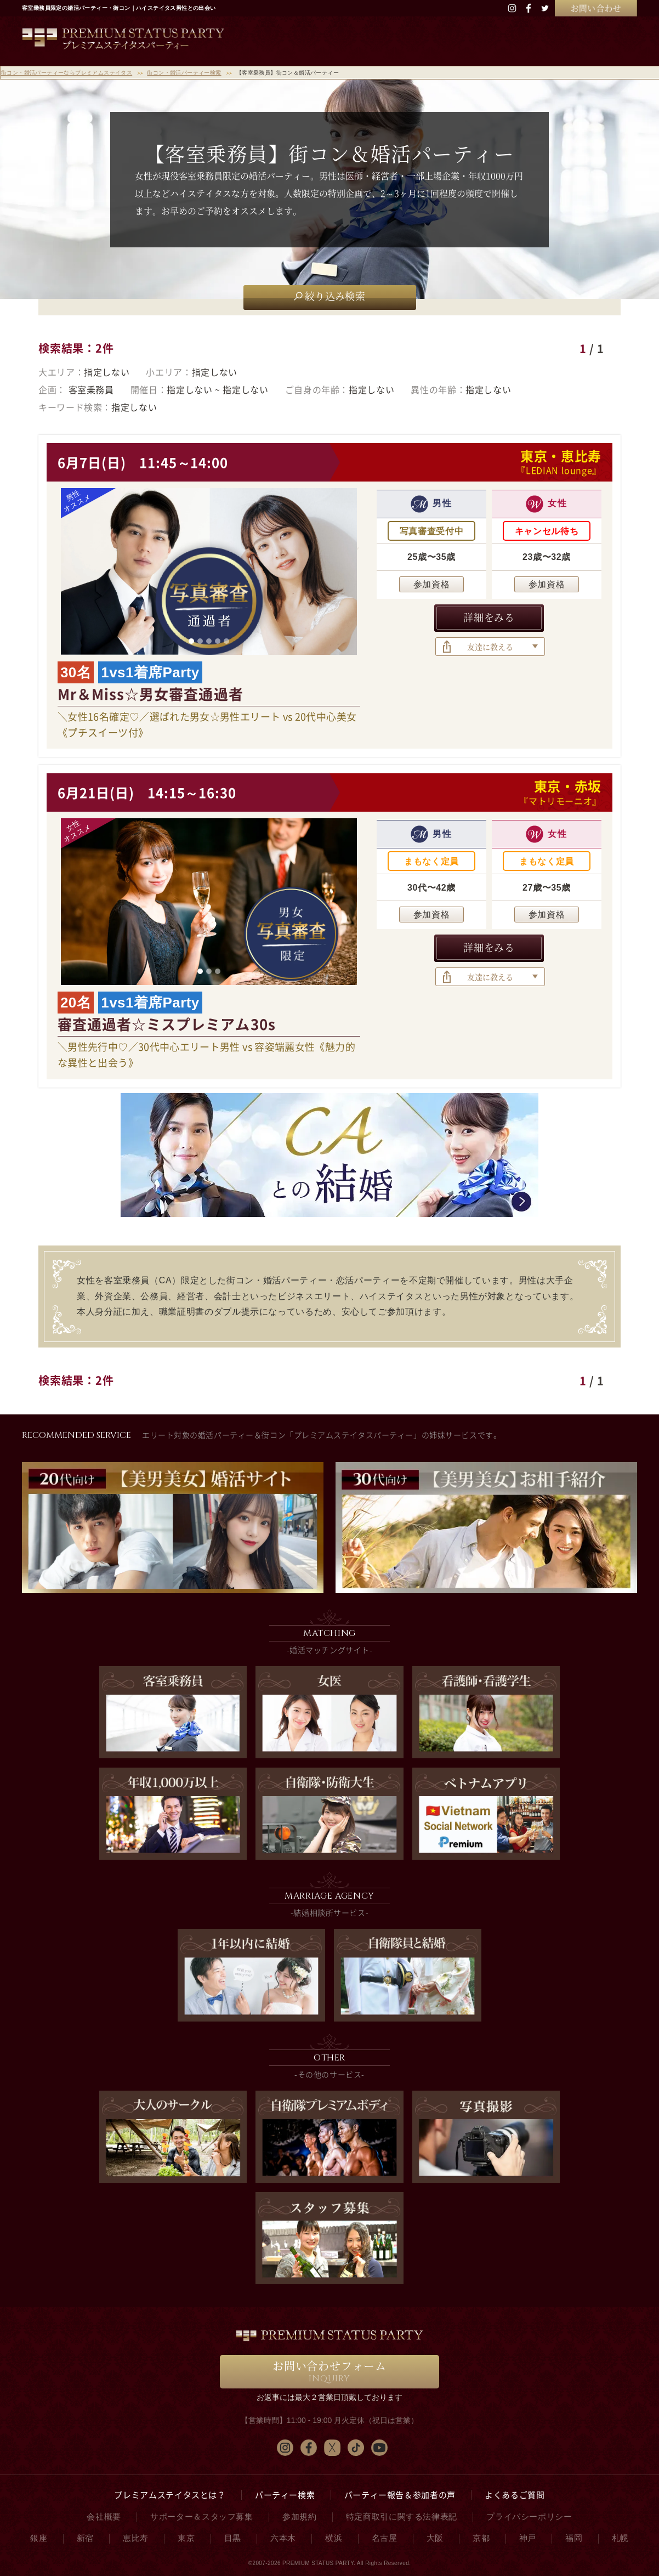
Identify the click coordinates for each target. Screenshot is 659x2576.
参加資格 (431, 584)
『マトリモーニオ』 (560, 800)
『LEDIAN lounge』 (558, 470)
